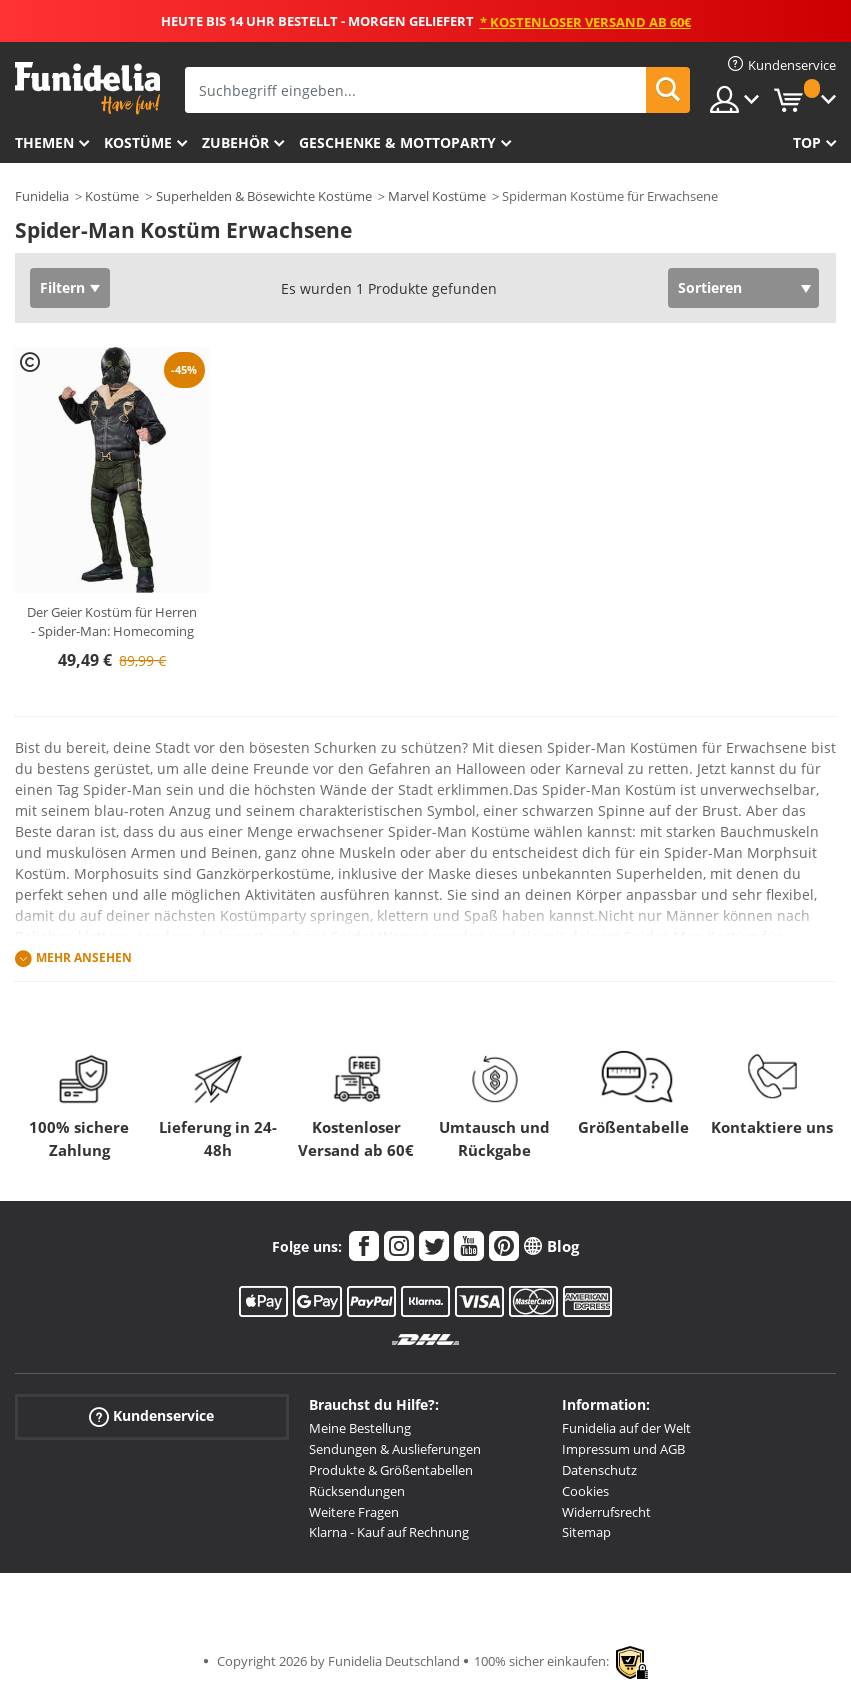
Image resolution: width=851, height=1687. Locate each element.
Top (807, 142)
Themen (44, 142)
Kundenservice (151, 1416)
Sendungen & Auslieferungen (395, 1449)
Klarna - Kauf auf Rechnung (389, 1532)
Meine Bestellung (360, 1428)
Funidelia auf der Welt (626, 1428)
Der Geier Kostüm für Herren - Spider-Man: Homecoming (112, 622)
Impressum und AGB (623, 1449)
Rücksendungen (357, 1491)
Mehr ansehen (84, 958)
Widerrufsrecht (606, 1512)
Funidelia (42, 196)
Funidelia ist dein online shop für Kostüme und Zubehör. (87, 88)
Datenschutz (599, 1470)
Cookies (585, 1491)
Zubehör (235, 142)
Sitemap (586, 1532)
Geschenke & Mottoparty (397, 142)
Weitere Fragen (354, 1512)
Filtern (62, 287)
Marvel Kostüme (437, 196)
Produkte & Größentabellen (391, 1470)
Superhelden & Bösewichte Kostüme (264, 196)
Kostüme (138, 142)
